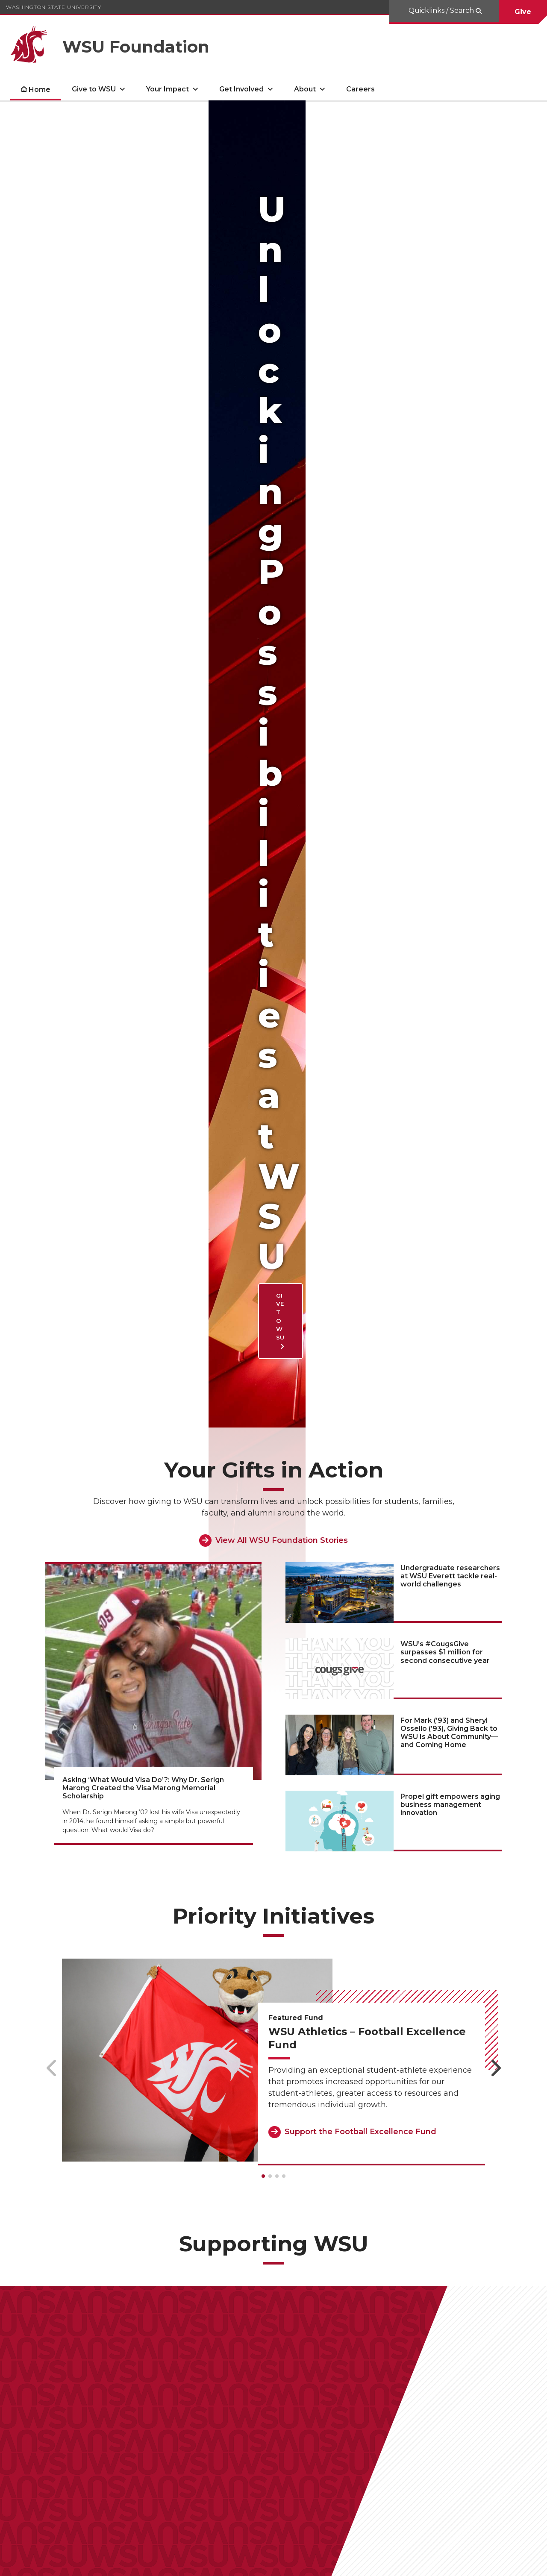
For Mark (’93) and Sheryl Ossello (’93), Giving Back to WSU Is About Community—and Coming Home (449, 693)
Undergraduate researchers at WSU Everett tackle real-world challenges (450, 537)
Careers (360, 89)
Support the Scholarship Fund (436, 2278)
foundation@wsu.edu (130, 2503)
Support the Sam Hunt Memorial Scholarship (116, 2088)
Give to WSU (245, 2385)
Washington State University (53, 7)
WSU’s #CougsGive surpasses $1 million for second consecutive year (445, 613)
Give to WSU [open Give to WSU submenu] (94, 89)
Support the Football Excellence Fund (360, 1092)
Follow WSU (513, 2563)
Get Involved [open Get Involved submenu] (241, 89)
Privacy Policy (313, 2459)
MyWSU (474, 2563)
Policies (442, 2563)
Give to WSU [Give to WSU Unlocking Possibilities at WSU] (89, 292)
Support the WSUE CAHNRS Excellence (269, 2180)
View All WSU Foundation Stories (281, 501)
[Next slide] (496, 1028)
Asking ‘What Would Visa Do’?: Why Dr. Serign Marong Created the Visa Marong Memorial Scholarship (143, 749)
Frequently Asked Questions (138, 2459)
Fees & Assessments (238, 2459)
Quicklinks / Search (442, 10)
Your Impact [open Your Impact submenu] (167, 89)
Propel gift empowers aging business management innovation (450, 765)
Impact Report (46, 2459)
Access (410, 2563)
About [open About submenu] (305, 89)
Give (523, 12)
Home (39, 89)
